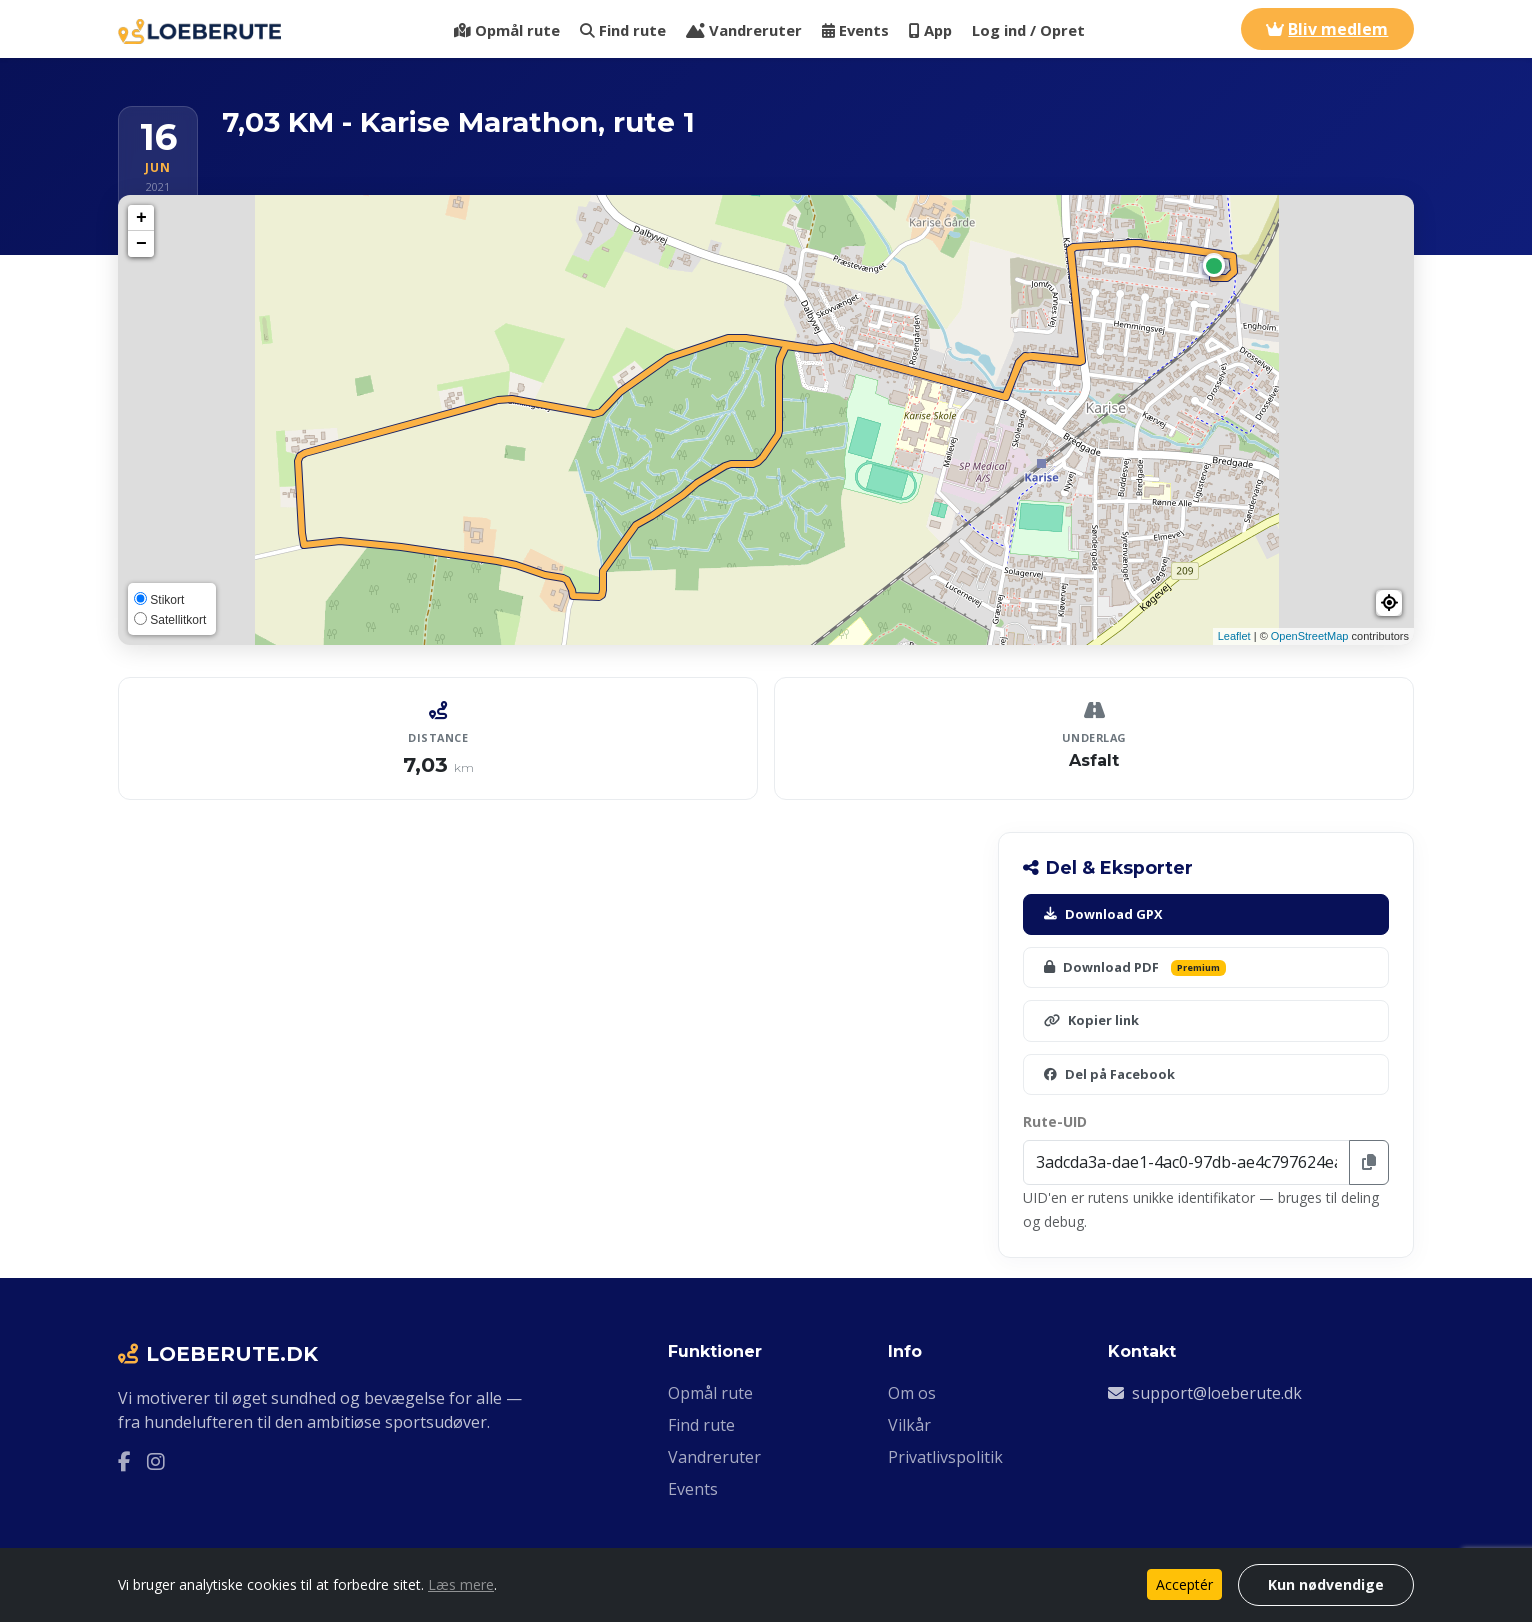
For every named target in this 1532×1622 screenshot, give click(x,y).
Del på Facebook (1109, 1074)
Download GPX (1103, 914)
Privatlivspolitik (945, 1457)
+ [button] (141, 218)
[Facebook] (124, 1462)
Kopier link (1091, 1020)
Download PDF (1135, 967)
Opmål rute (507, 30)
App (930, 30)
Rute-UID (1055, 1121)
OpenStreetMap (1310, 636)
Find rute (623, 30)
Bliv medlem (1327, 29)
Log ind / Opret (1028, 30)
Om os (912, 1393)
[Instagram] (156, 1462)
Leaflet (1234, 636)
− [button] (141, 244)
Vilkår (909, 1425)
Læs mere (461, 1584)
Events (855, 30)
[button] (1389, 603)
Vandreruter (744, 30)
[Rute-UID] (1186, 1162)
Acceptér (1184, 1584)
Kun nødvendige (1326, 1584)
